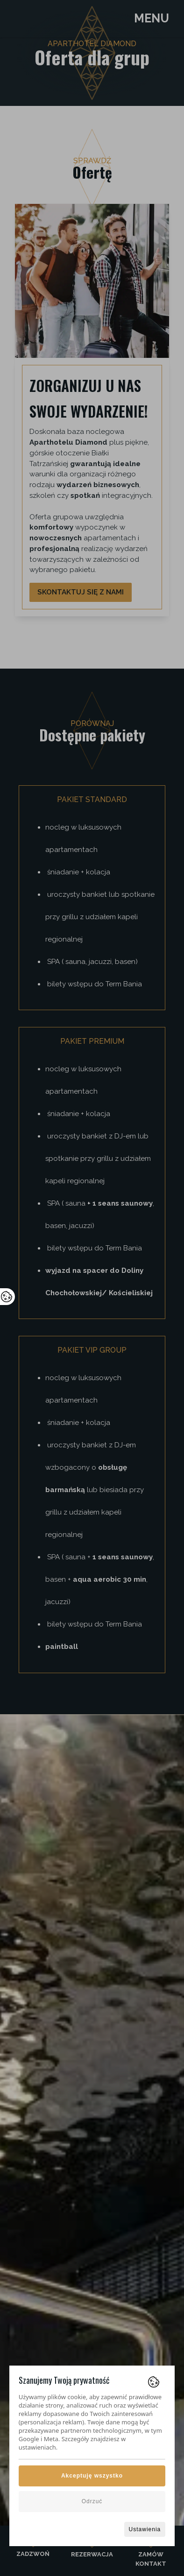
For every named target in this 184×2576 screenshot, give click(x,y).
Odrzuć (92, 2501)
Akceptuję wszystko (92, 2475)
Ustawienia (145, 2529)
